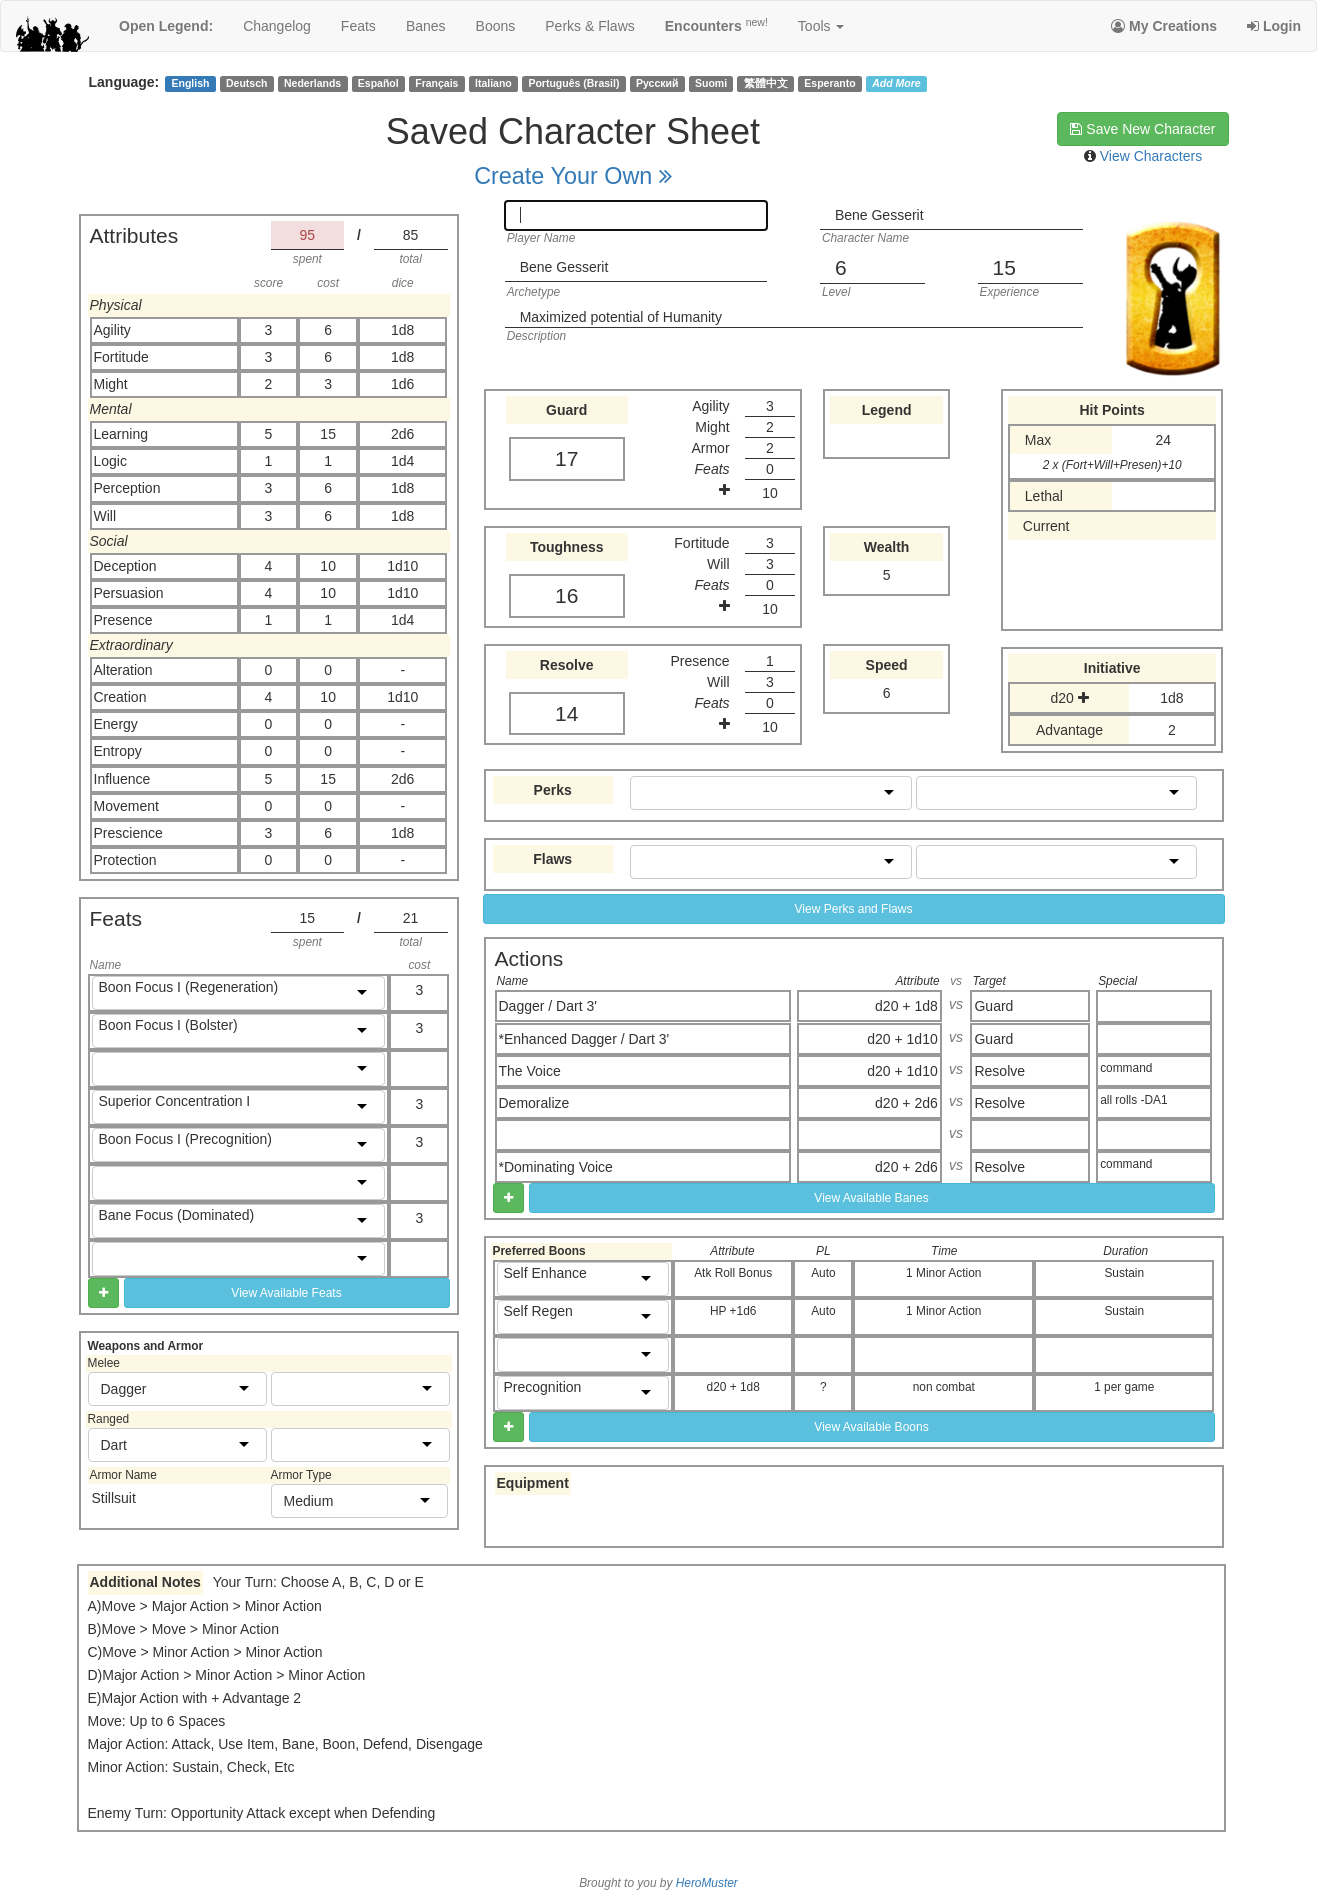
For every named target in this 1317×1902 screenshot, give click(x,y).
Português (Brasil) (573, 83)
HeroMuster (707, 1883)
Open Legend (166, 26)
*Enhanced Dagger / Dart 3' (584, 1039)
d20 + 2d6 (906, 1103)
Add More (896, 83)
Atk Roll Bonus (733, 1273)
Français (436, 83)
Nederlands (312, 83)
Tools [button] (821, 26)
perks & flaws (589, 26)
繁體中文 (766, 83)
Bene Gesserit (879, 215)
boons (496, 26)
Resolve (999, 1071)
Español (378, 83)
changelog (277, 26)
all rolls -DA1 (1133, 1100)
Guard (993, 1006)
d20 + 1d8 (906, 1006)
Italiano (493, 83)
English (190, 83)
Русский (657, 83)
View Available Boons (871, 1427)
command (1126, 1068)
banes (426, 26)
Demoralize (534, 1103)
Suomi (711, 83)
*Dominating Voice (556, 1167)
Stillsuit (114, 1498)
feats (358, 26)
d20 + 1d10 (902, 1039)
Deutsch (246, 83)
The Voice (530, 1071)
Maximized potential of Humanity (621, 317)
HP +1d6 (733, 1311)
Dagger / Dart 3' (548, 1006)
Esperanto (829, 83)
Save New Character (1142, 129)
